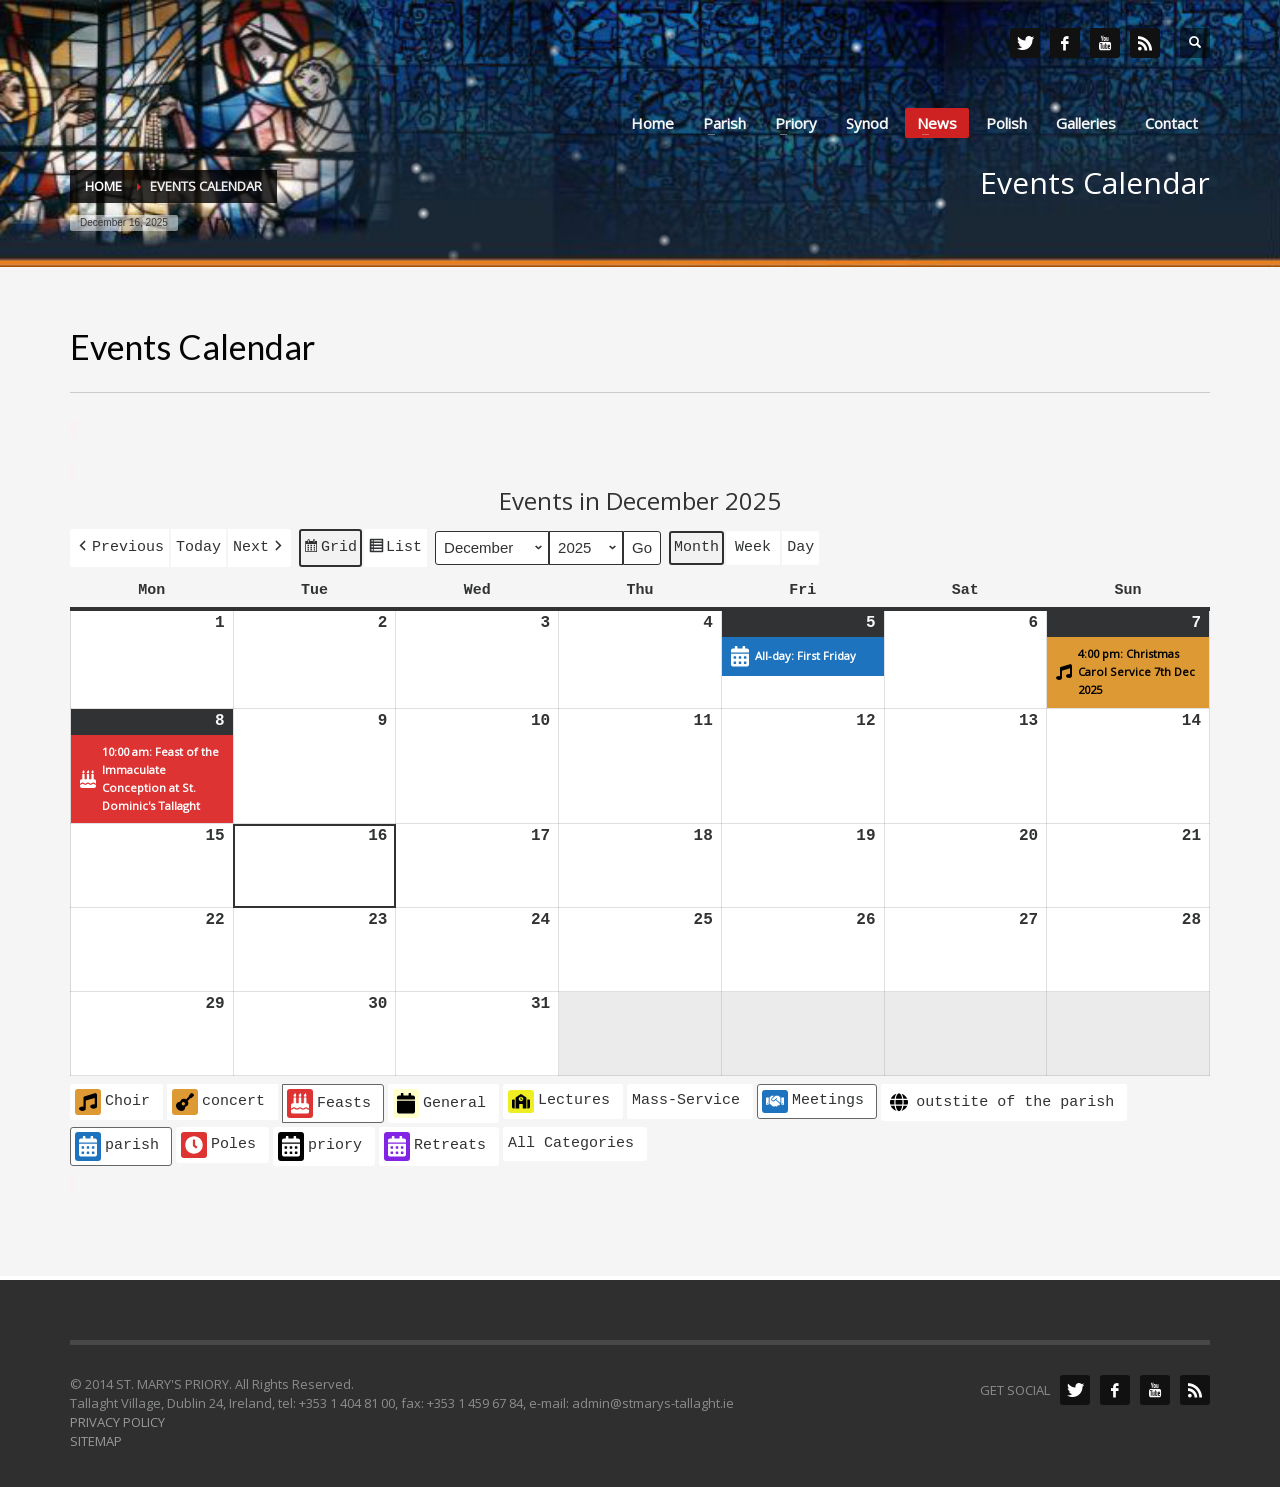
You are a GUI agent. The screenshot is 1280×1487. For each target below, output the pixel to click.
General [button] (439, 1099)
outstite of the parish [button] (1000, 1098)
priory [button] (320, 1142)
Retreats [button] (435, 1142)
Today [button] (198, 545)
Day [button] (800, 545)
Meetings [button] (813, 1097)
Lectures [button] (559, 1097)
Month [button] (696, 545)
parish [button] (117, 1142)
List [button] (395, 548)
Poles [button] (218, 1141)
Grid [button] (330, 548)
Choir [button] (112, 1098)
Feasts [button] (329, 1099)
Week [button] (753, 545)
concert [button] (218, 1098)
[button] (119, 545)
